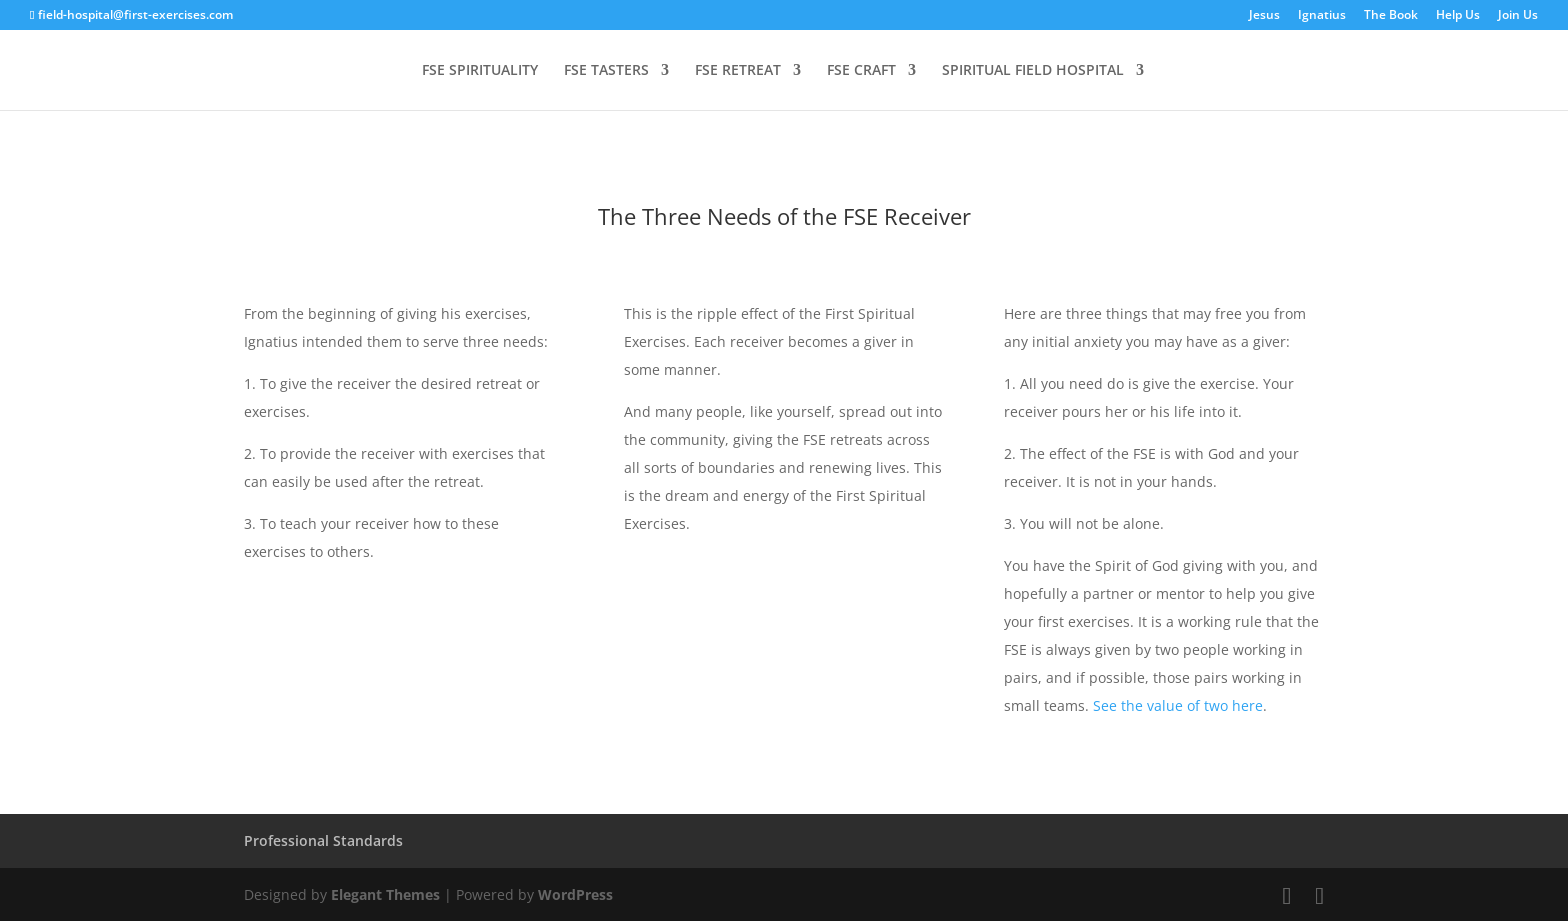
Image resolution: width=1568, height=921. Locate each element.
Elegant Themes (385, 894)
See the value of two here (1178, 705)
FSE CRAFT (861, 71)
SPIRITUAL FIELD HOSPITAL (1033, 71)
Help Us (1458, 16)
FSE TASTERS (606, 71)
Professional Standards (323, 840)
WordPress (575, 894)
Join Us (1518, 16)
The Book (1391, 16)
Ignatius (1322, 16)
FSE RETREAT (738, 71)
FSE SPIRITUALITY (480, 71)
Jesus (1264, 16)
